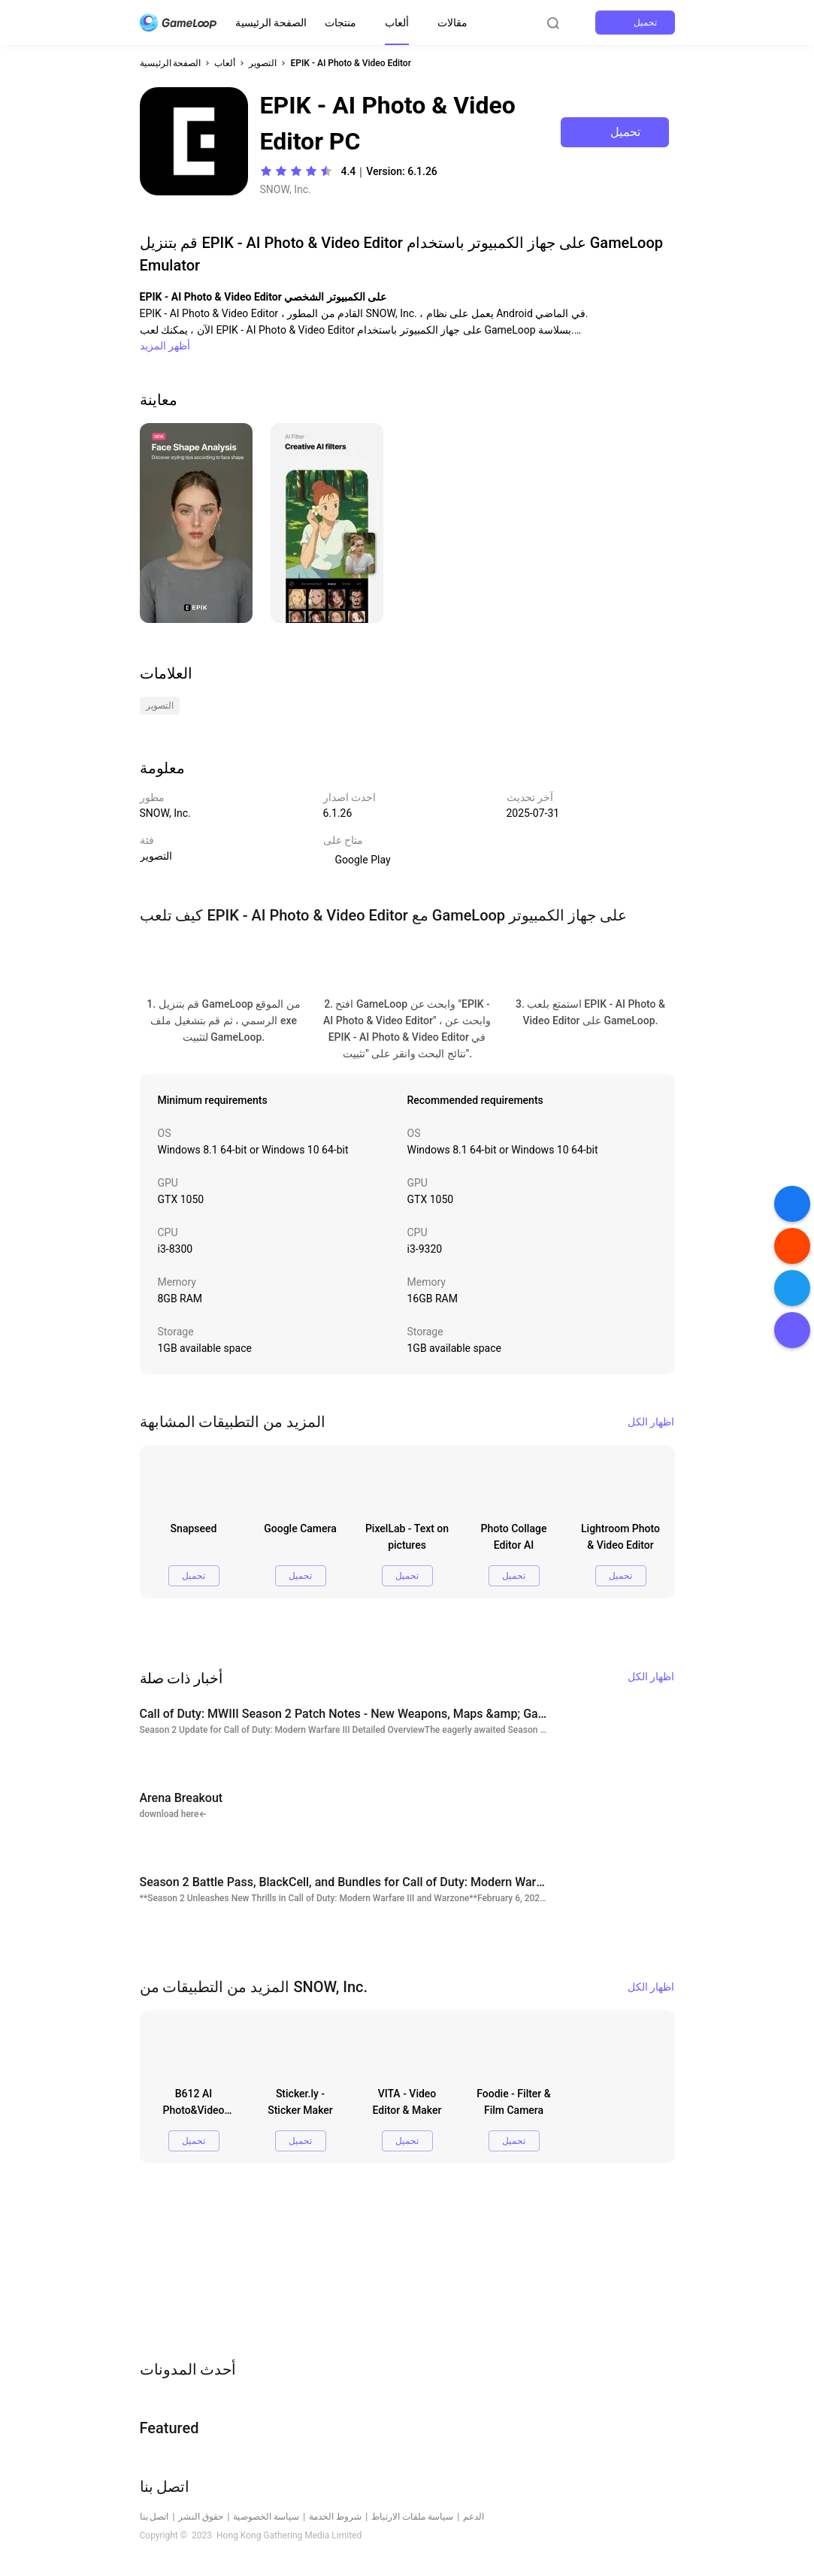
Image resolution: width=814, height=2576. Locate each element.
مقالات (452, 23)
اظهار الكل (651, 1422)
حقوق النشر (200, 2516)
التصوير (263, 63)
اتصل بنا (154, 2516)
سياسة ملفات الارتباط (412, 2516)
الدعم (473, 2516)
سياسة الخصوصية (266, 2516)
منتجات (340, 23)
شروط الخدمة (335, 2516)
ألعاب (397, 23)
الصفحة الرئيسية (271, 23)
